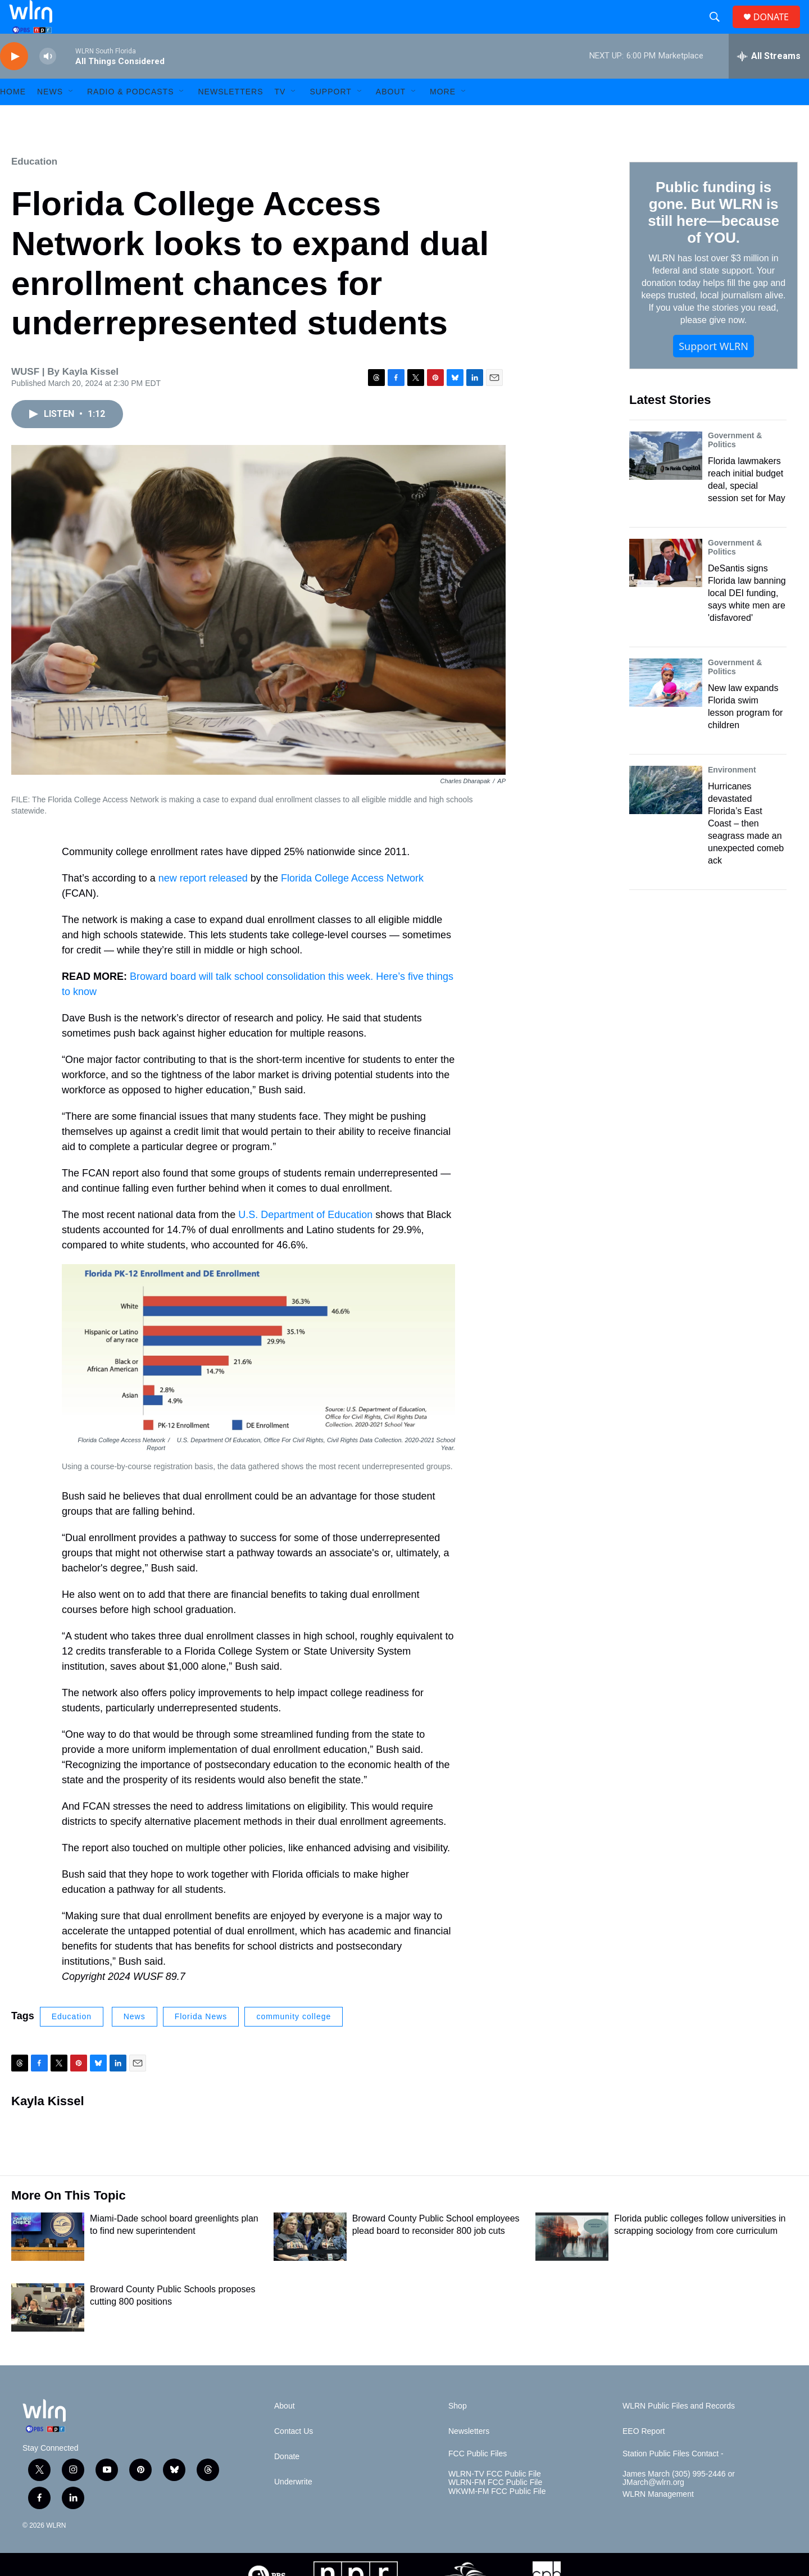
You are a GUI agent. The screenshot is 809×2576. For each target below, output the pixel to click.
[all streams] (769, 81)
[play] (14, 81)
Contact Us (293, 2456)
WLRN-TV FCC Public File (494, 2499)
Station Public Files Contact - (673, 2479)
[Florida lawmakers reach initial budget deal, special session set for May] (665, 481)
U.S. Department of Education (305, 1240)
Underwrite (293, 2507)
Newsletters (230, 116)
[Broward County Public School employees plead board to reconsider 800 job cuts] (310, 2262)
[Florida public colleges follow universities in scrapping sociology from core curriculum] (571, 2262)
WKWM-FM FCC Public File (497, 2517)
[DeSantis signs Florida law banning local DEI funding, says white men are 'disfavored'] (665, 588)
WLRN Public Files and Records (678, 2431)
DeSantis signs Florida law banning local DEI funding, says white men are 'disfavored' (747, 618)
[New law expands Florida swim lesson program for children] (665, 708)
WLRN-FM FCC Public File (495, 2508)
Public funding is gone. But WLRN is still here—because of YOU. (713, 237)
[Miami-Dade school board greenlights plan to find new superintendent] (47, 2262)
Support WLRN (713, 371)
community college (293, 2041)
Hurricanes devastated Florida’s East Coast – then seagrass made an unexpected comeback (746, 849)
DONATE (778, 29)
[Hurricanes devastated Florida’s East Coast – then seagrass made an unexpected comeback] (665, 815)
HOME (13, 116)
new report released (203, 903)
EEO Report (643, 2456)
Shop (457, 2431)
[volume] (47, 81)
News (135, 2041)
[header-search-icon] (719, 30)
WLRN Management (658, 2519)
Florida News (201, 2041)
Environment (732, 794)
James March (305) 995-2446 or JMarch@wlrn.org (678, 2504)
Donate (286, 2482)
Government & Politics (735, 465)
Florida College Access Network (352, 903)
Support (330, 116)
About (391, 116)
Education (34, 186)
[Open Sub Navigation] (71, 116)
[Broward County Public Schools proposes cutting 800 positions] (47, 2333)
